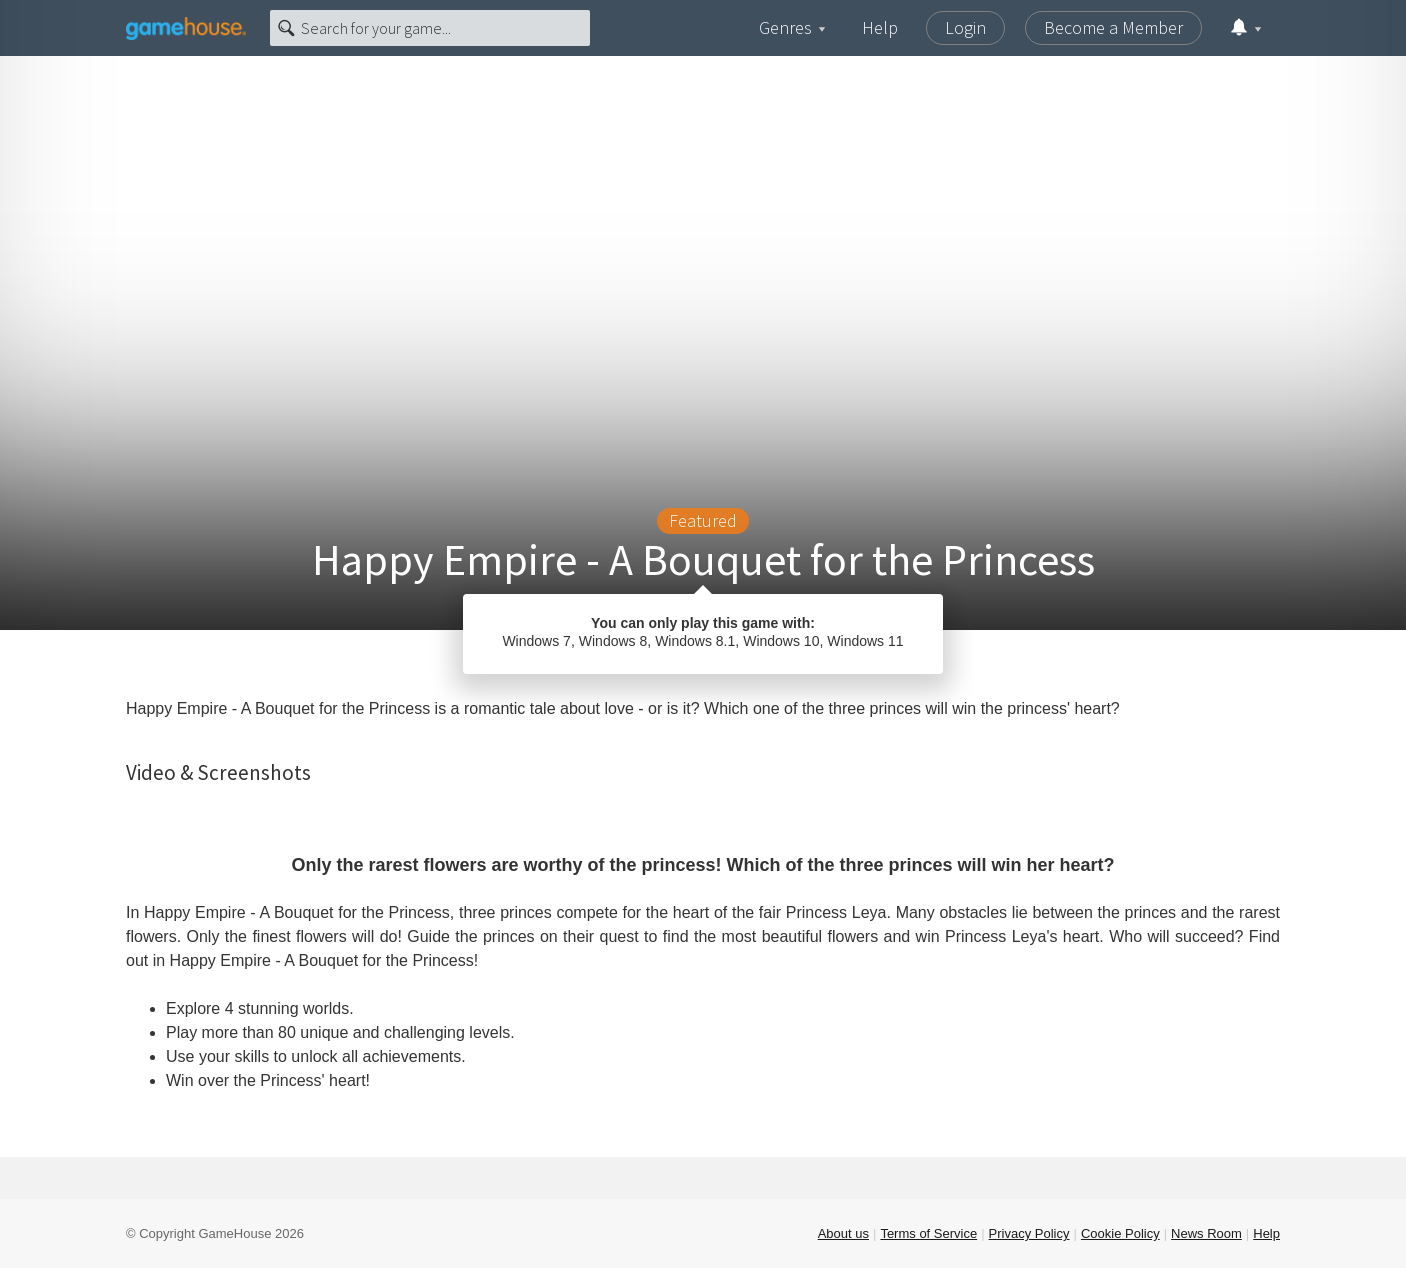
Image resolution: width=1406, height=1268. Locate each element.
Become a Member (1113, 27)
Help (880, 27)
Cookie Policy (1120, 1233)
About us (843, 1233)
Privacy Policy (1029, 1233)
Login (965, 27)
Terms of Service (928, 1233)
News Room (1206, 1233)
